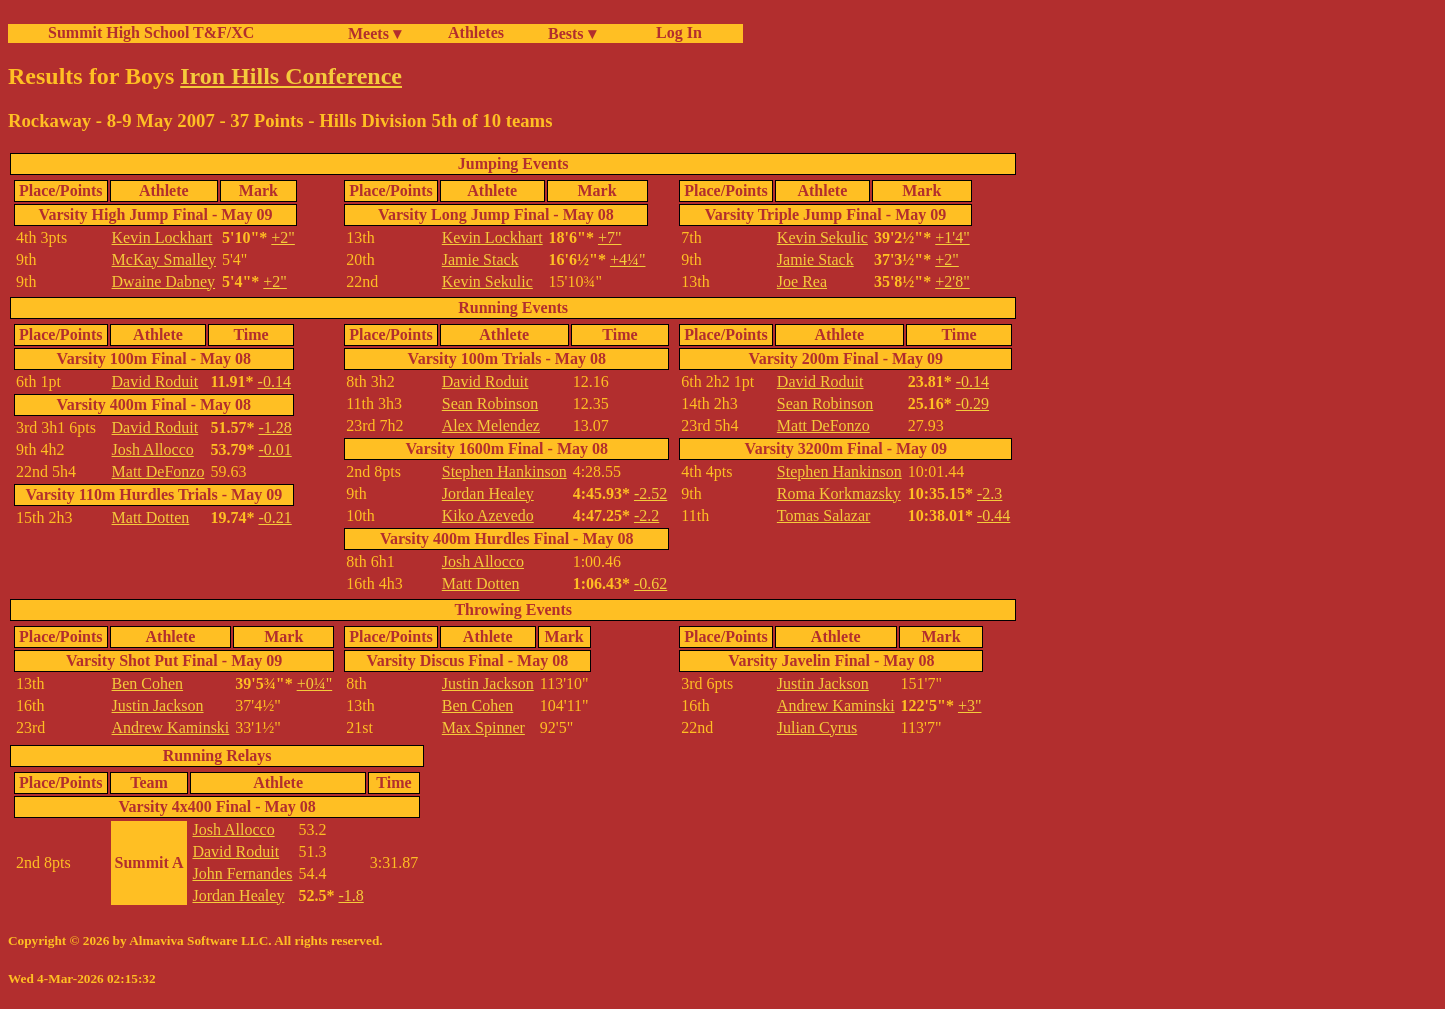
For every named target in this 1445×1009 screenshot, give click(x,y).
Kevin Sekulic (487, 281)
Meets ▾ (374, 33)
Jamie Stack (480, 259)
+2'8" (952, 281)
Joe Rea (802, 281)
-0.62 (650, 583)
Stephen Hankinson (504, 471)
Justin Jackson (158, 705)
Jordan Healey (488, 493)
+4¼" (628, 259)
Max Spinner (483, 727)
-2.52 (650, 493)
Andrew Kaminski (171, 727)
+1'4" (952, 237)
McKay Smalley (164, 259)
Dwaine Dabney (164, 281)
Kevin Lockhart (162, 237)
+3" (970, 705)
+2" (283, 237)
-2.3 (989, 493)
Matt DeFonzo (158, 471)
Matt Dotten (151, 517)
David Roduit (155, 381)
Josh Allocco (153, 449)
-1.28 (274, 427)
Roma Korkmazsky (839, 493)
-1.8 (350, 895)
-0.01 (274, 449)
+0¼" (315, 683)
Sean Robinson (490, 403)
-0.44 (993, 515)
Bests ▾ (572, 33)
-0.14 (274, 381)
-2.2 (646, 515)
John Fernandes (242, 873)
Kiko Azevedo (488, 515)
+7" (610, 237)
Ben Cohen (148, 683)
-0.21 (274, 517)
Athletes (476, 32)
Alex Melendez (491, 425)
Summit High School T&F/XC (151, 32)
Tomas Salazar (824, 515)
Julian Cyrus (817, 727)
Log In (675, 32)
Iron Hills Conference (291, 76)
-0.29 (972, 403)
